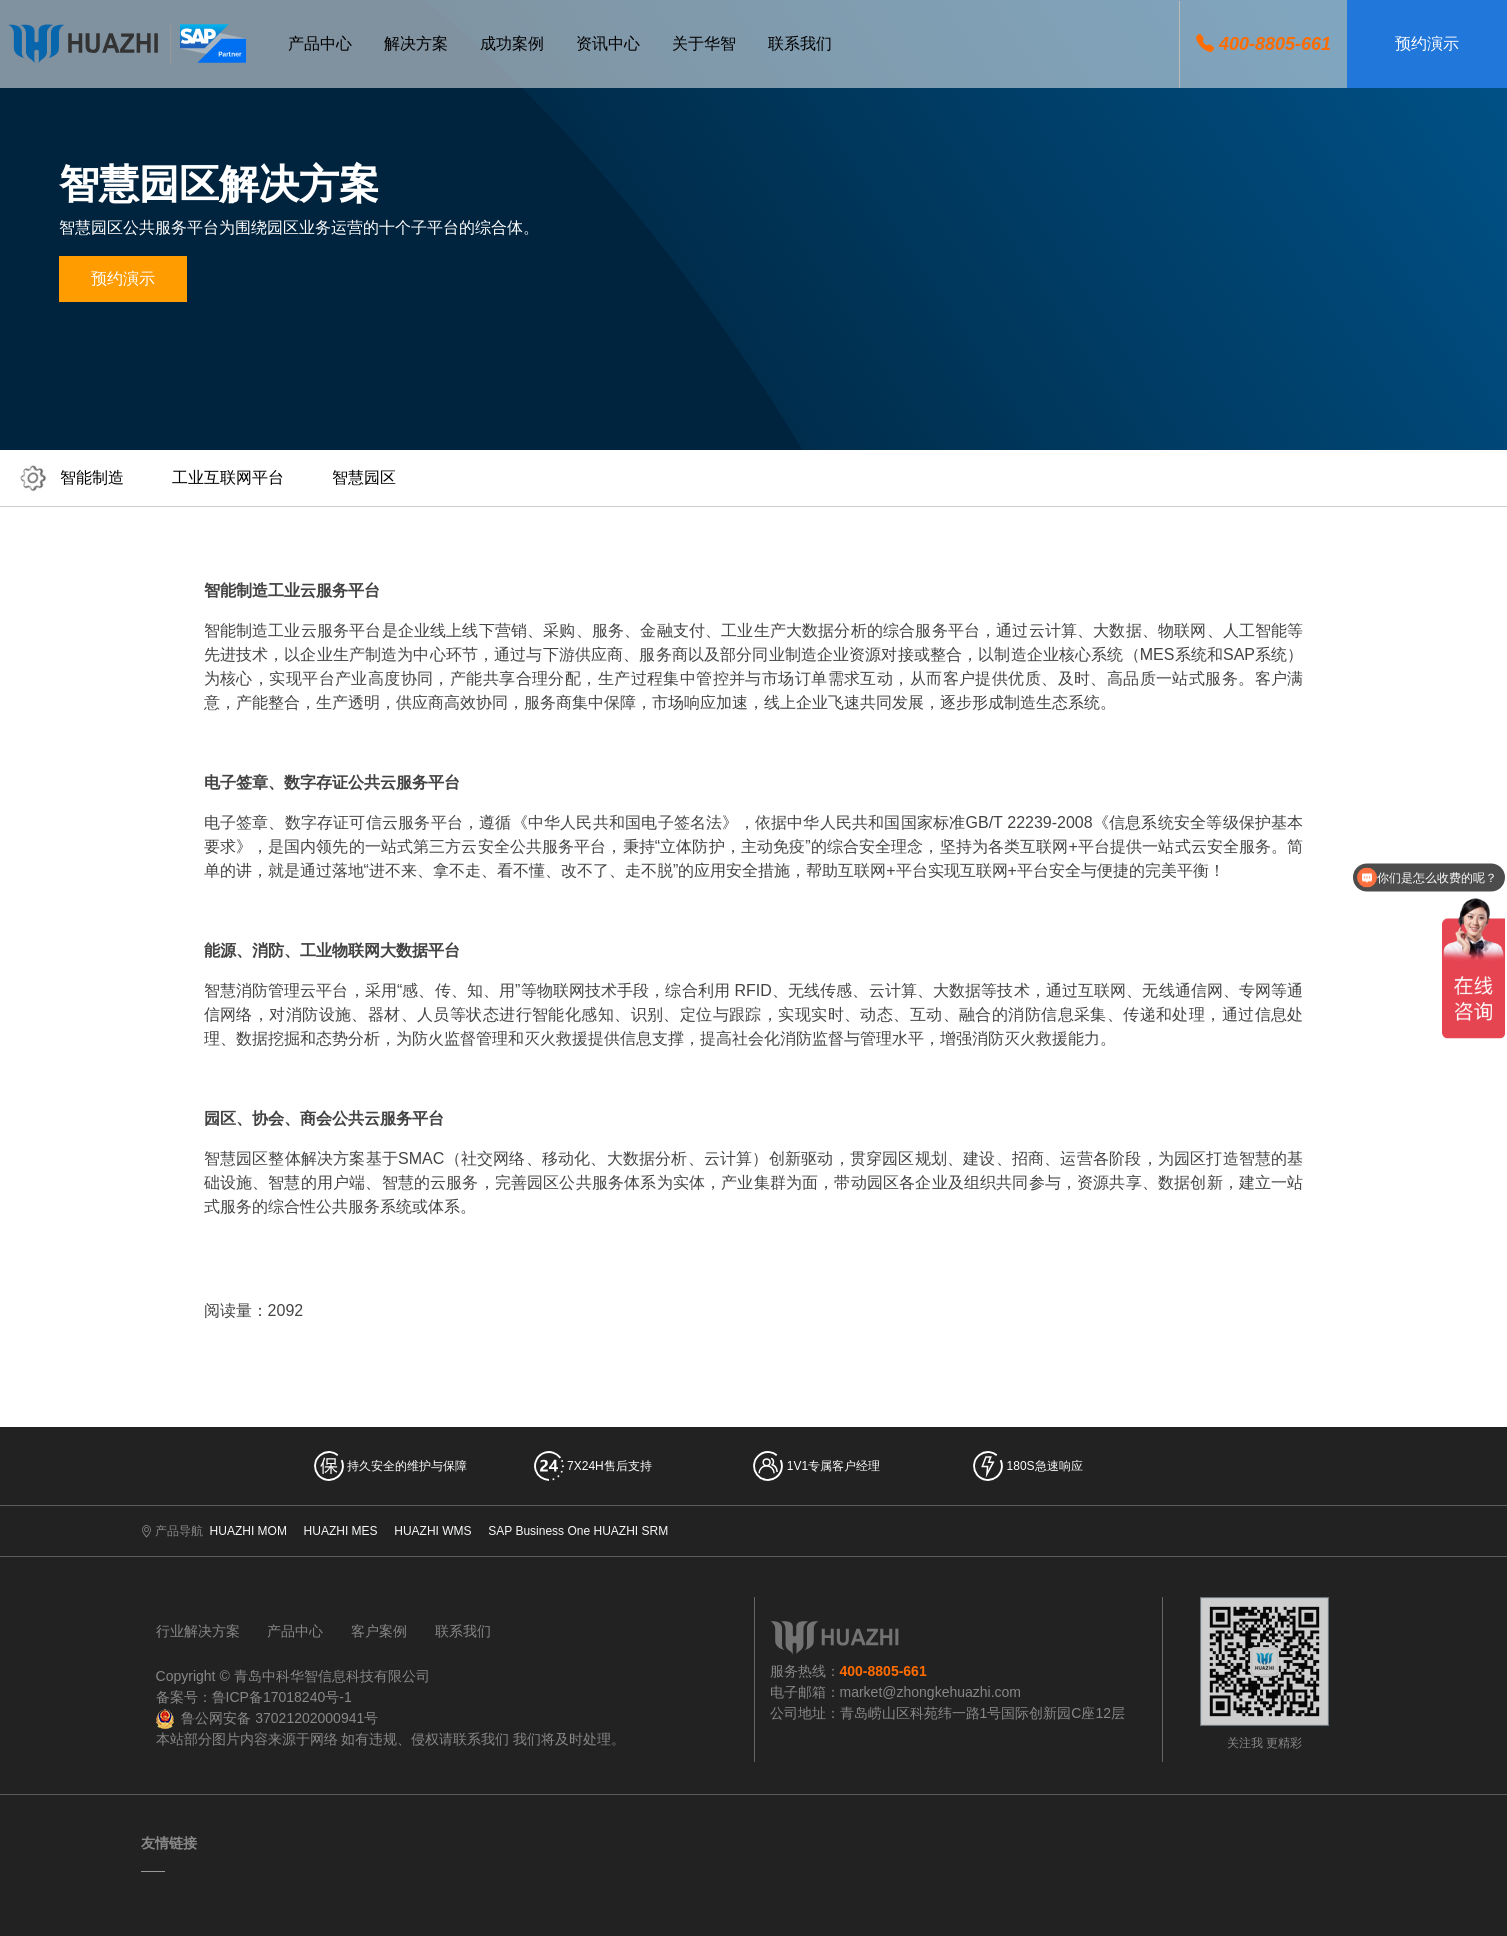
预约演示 (1427, 43)
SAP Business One (539, 1531)
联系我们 (463, 1631)
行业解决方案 (198, 1631)
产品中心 (295, 1631)
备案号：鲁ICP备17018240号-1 (254, 1697)
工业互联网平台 (228, 477)
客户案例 (379, 1631)
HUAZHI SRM (630, 1531)
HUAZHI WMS (432, 1531)
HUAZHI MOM (248, 1531)
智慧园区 (364, 477)
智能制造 (92, 477)
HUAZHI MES (341, 1531)
